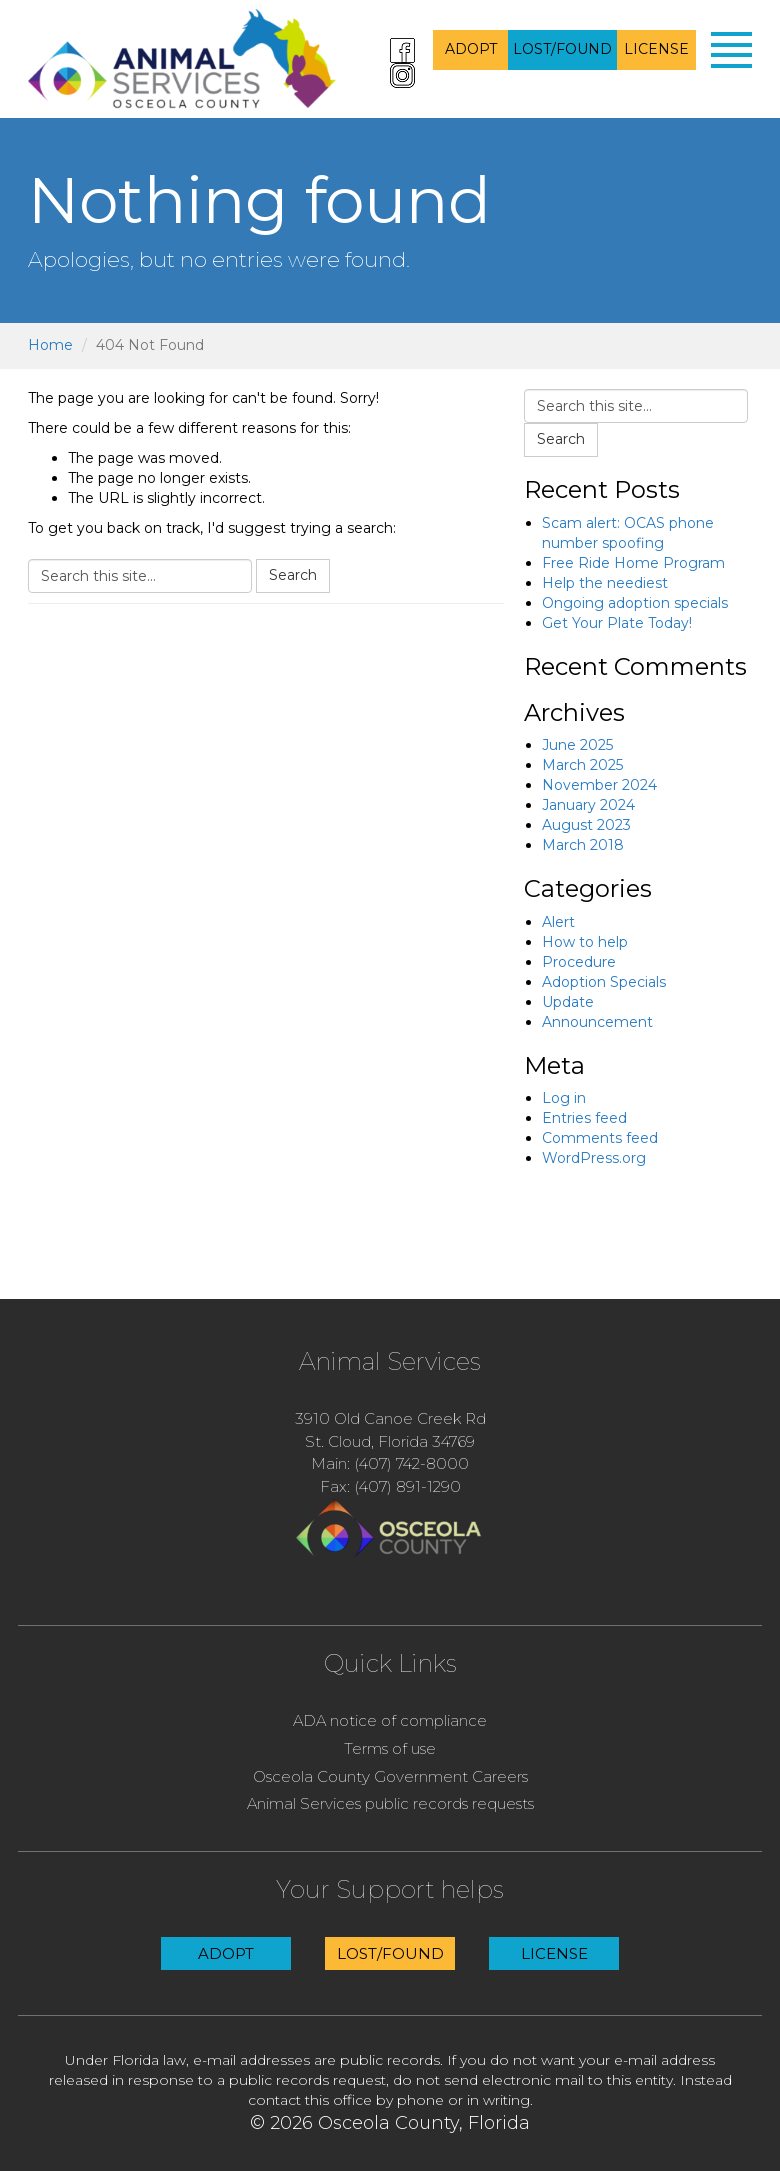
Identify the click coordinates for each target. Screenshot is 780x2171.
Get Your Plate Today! (617, 623)
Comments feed (600, 1138)
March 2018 (583, 845)
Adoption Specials (604, 982)
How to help (585, 942)
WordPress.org (594, 1158)
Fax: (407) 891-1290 (390, 1486)
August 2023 (586, 825)
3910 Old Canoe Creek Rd (390, 1418)
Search (293, 575)
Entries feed (584, 1118)
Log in (564, 1098)
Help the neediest (605, 583)
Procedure (579, 962)
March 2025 (582, 765)
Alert (558, 922)
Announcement (597, 1022)
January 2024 (588, 805)
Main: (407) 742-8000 (390, 1463)
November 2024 (599, 785)
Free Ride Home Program (633, 563)
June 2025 (577, 745)
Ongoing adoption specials (635, 603)
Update (568, 1002)
